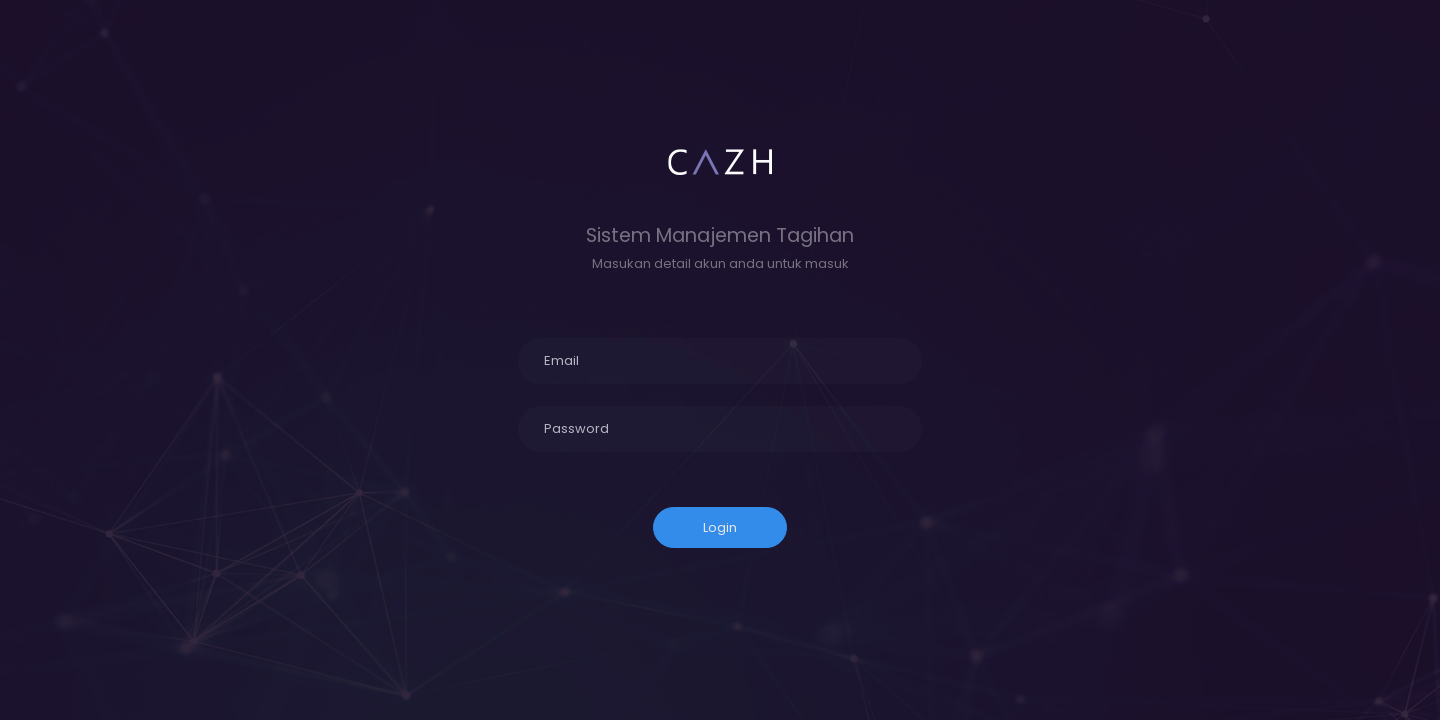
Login (720, 527)
